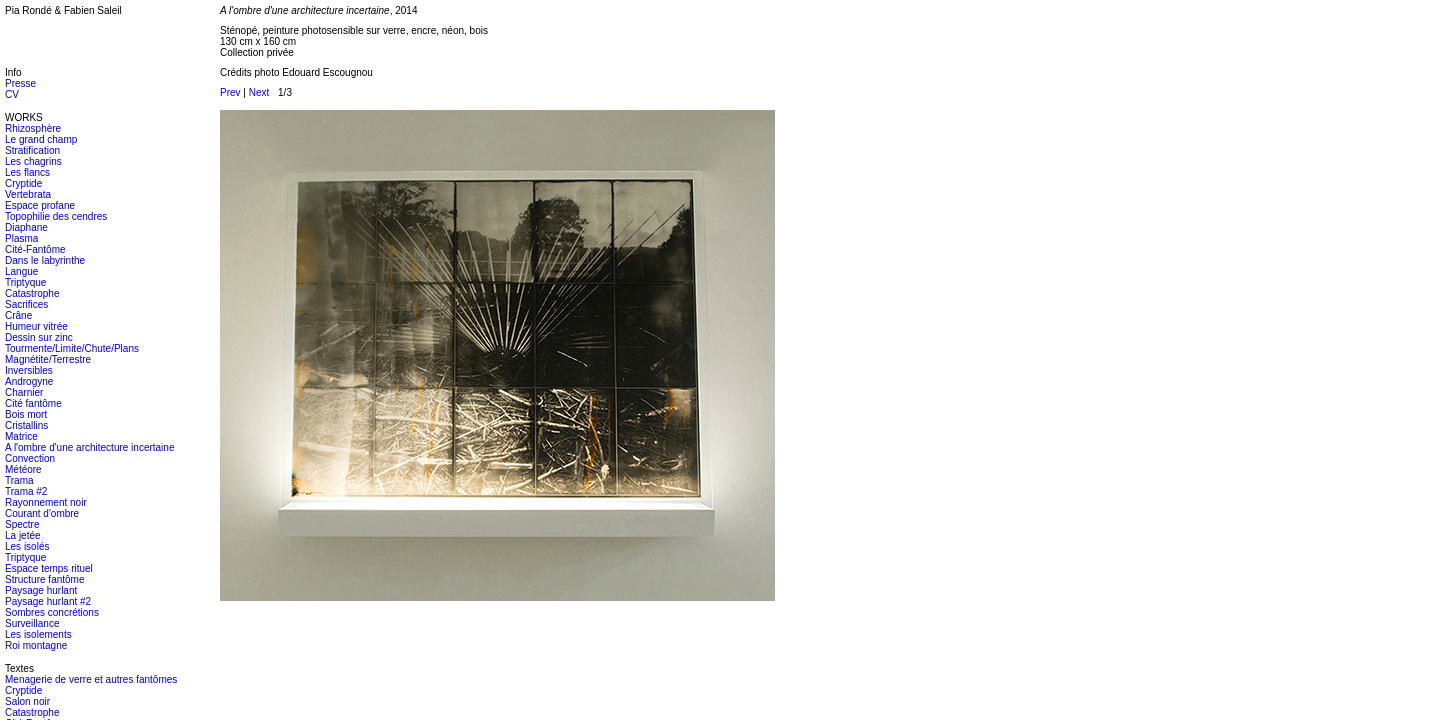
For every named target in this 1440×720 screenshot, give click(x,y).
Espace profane (40, 205)
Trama (19, 480)
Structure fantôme (44, 579)
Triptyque (25, 282)
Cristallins (26, 425)
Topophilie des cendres (56, 216)
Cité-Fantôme (35, 249)
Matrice (21, 436)
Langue (21, 271)
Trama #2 (26, 491)
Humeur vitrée (36, 326)
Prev (230, 92)
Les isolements (38, 634)
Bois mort (26, 414)
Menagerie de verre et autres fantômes (91, 679)
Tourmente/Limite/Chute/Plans (72, 348)
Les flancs (27, 172)
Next (259, 92)
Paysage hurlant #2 (48, 601)
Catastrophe (32, 293)
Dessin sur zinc (39, 337)
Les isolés (27, 546)
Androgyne (29, 381)
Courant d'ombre (42, 513)
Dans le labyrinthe (45, 260)
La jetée (23, 535)
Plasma (21, 238)
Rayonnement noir (46, 502)
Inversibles (29, 370)
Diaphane (26, 227)
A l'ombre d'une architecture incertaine (89, 447)
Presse (20, 83)
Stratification (32, 150)
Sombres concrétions (52, 612)
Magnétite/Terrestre (48, 359)
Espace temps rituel (49, 568)
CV (12, 94)
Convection (30, 458)
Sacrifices (26, 304)
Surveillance (32, 623)
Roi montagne (36, 645)
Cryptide (23, 183)
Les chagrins (33, 161)
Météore (23, 469)
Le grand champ (41, 139)
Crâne (18, 315)
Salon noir (27, 701)
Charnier (24, 392)
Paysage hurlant (41, 590)
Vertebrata (28, 194)
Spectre (22, 524)
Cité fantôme (33, 403)
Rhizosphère (33, 128)
